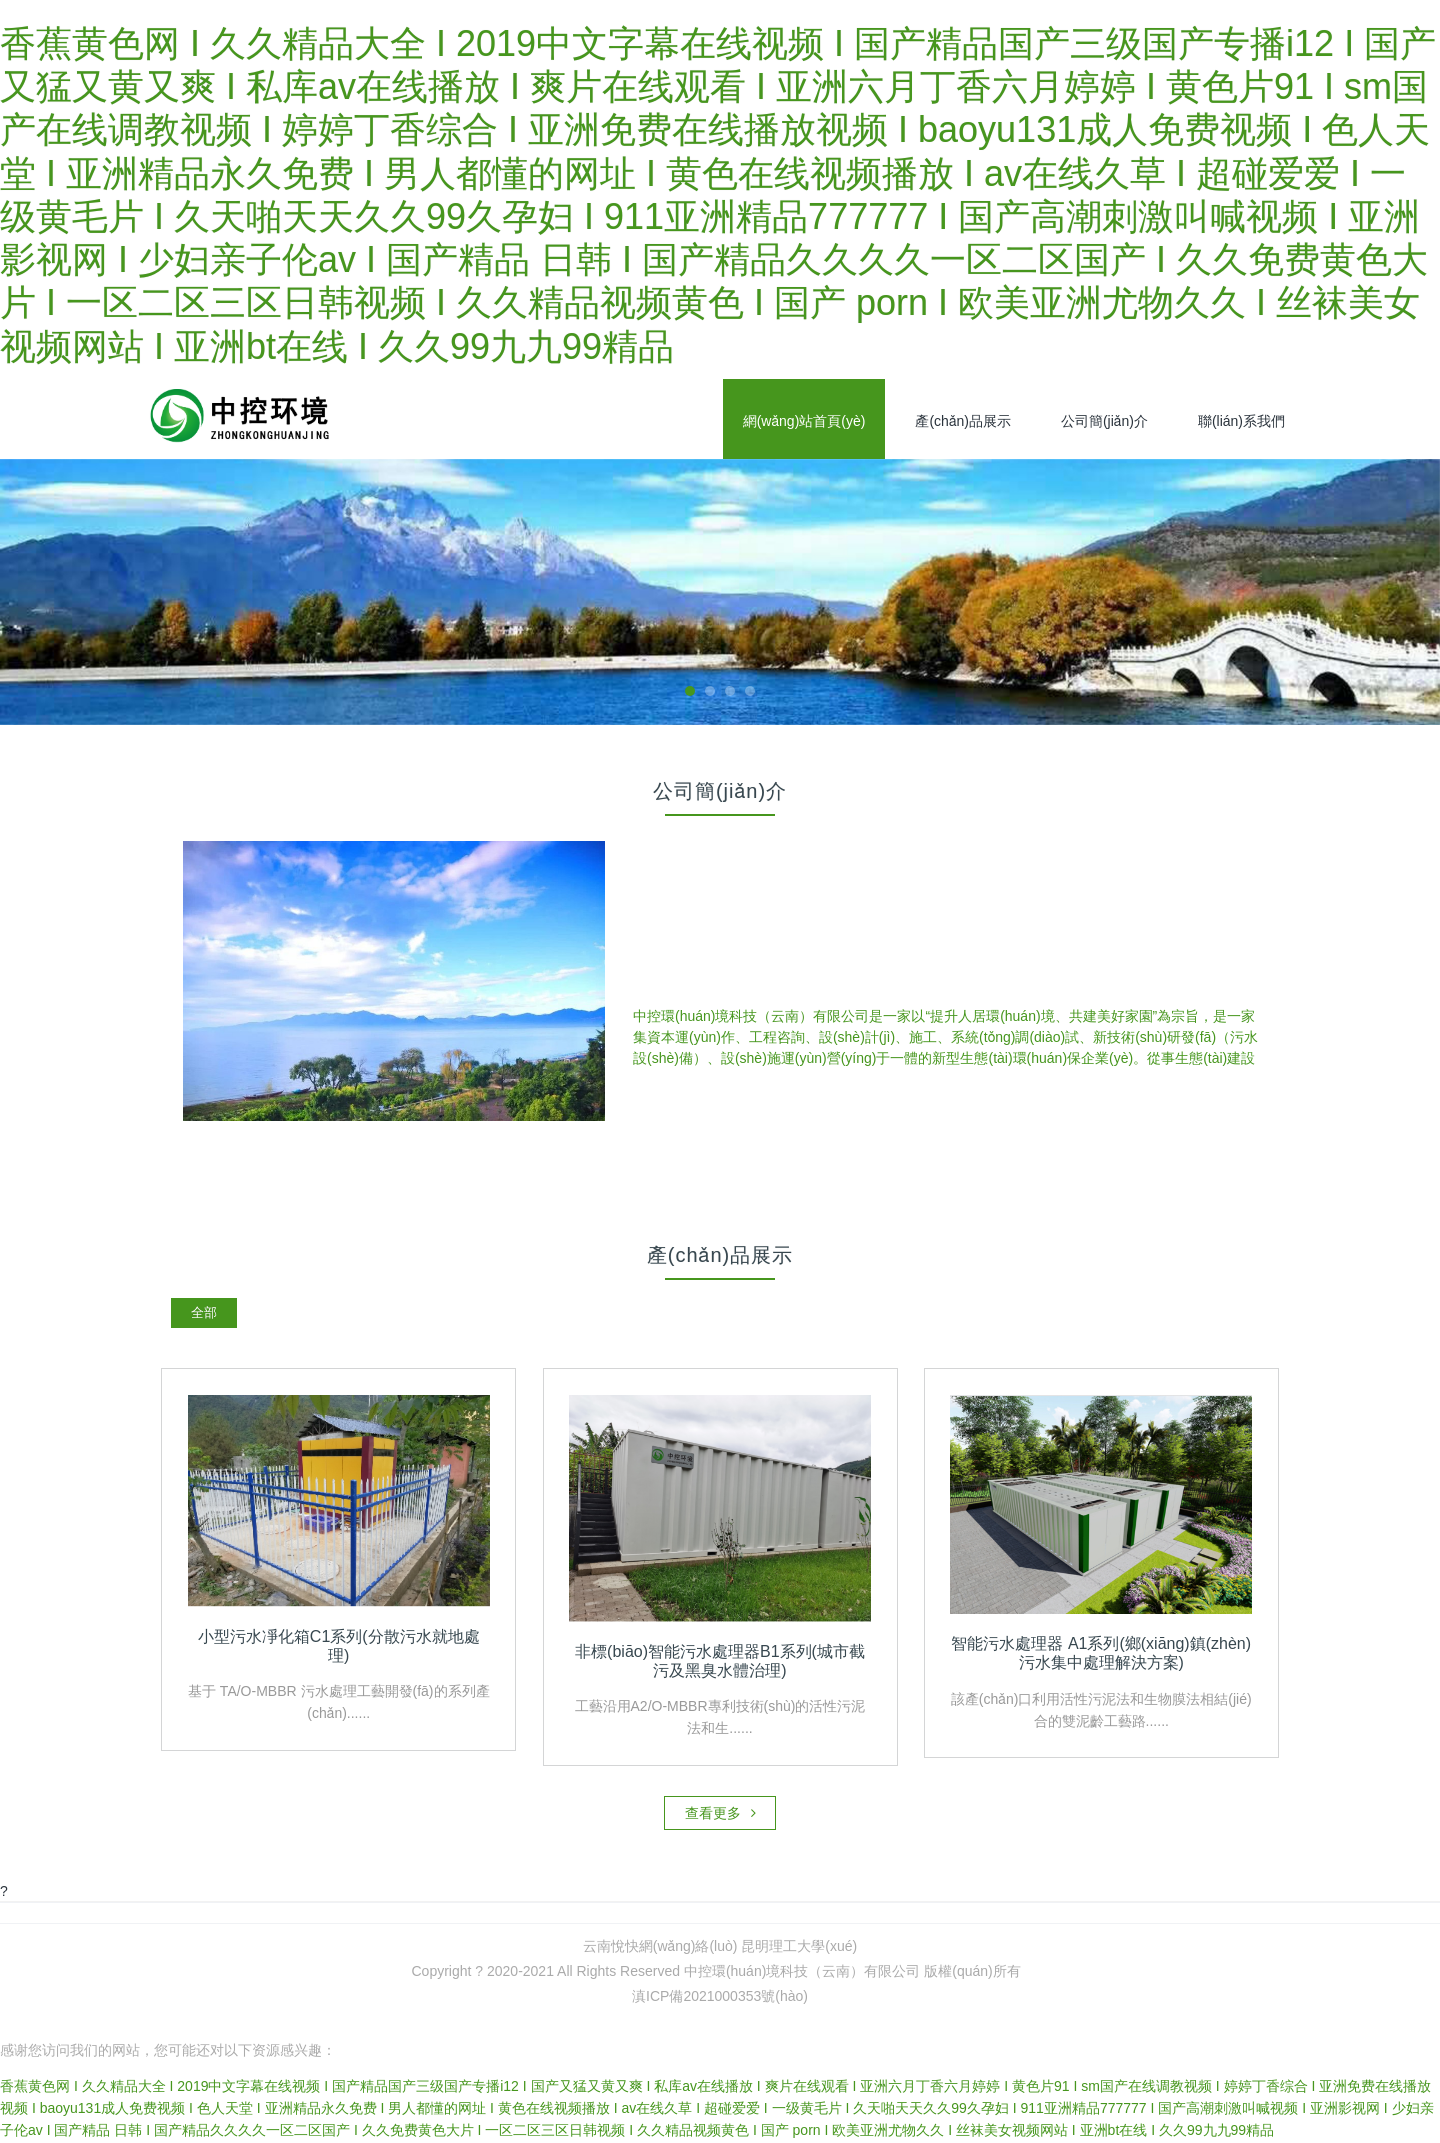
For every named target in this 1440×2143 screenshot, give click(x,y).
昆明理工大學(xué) (799, 1948)
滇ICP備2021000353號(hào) (720, 1998)
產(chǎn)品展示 (963, 421)
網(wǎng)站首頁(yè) (804, 421)
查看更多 (720, 1815)
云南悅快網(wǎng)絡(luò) (660, 1948)
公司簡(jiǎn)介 (1104, 421)
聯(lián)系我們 (1241, 421)
